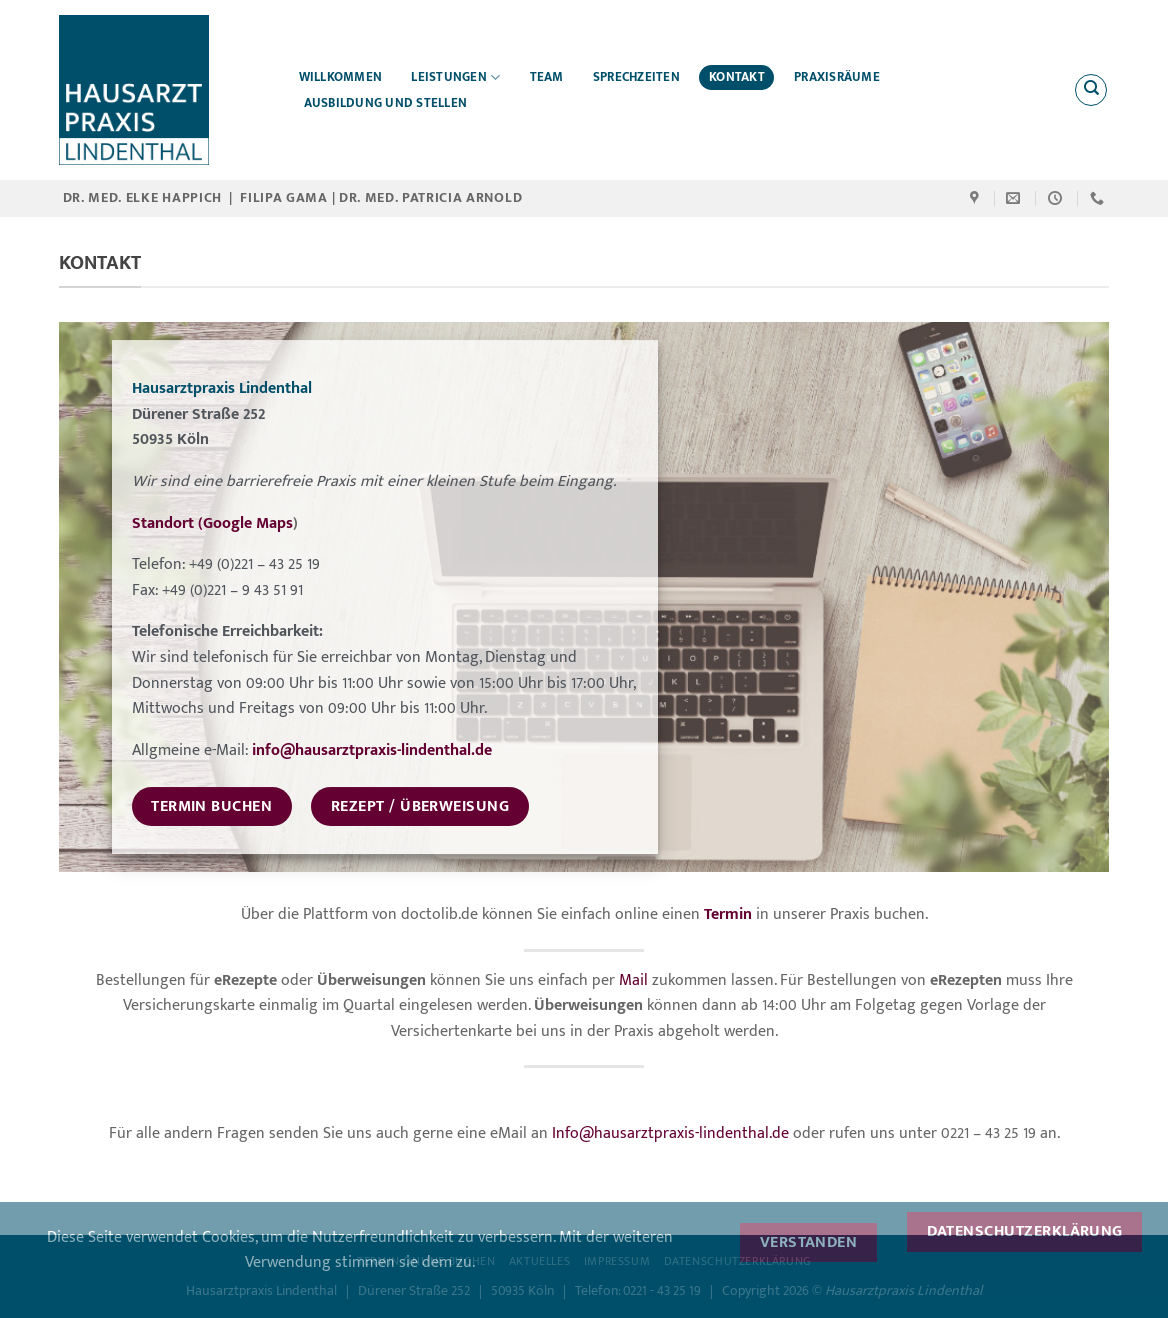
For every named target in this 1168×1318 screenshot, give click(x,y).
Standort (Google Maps (212, 523)
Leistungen (455, 77)
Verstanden (809, 1242)
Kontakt (737, 77)
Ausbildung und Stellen (386, 103)
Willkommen (341, 77)
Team (547, 77)
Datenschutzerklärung (1025, 1231)
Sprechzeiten (636, 77)
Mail (633, 980)
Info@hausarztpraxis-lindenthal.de (670, 1133)
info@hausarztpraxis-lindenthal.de (372, 750)
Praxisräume (837, 77)
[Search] (1091, 90)
